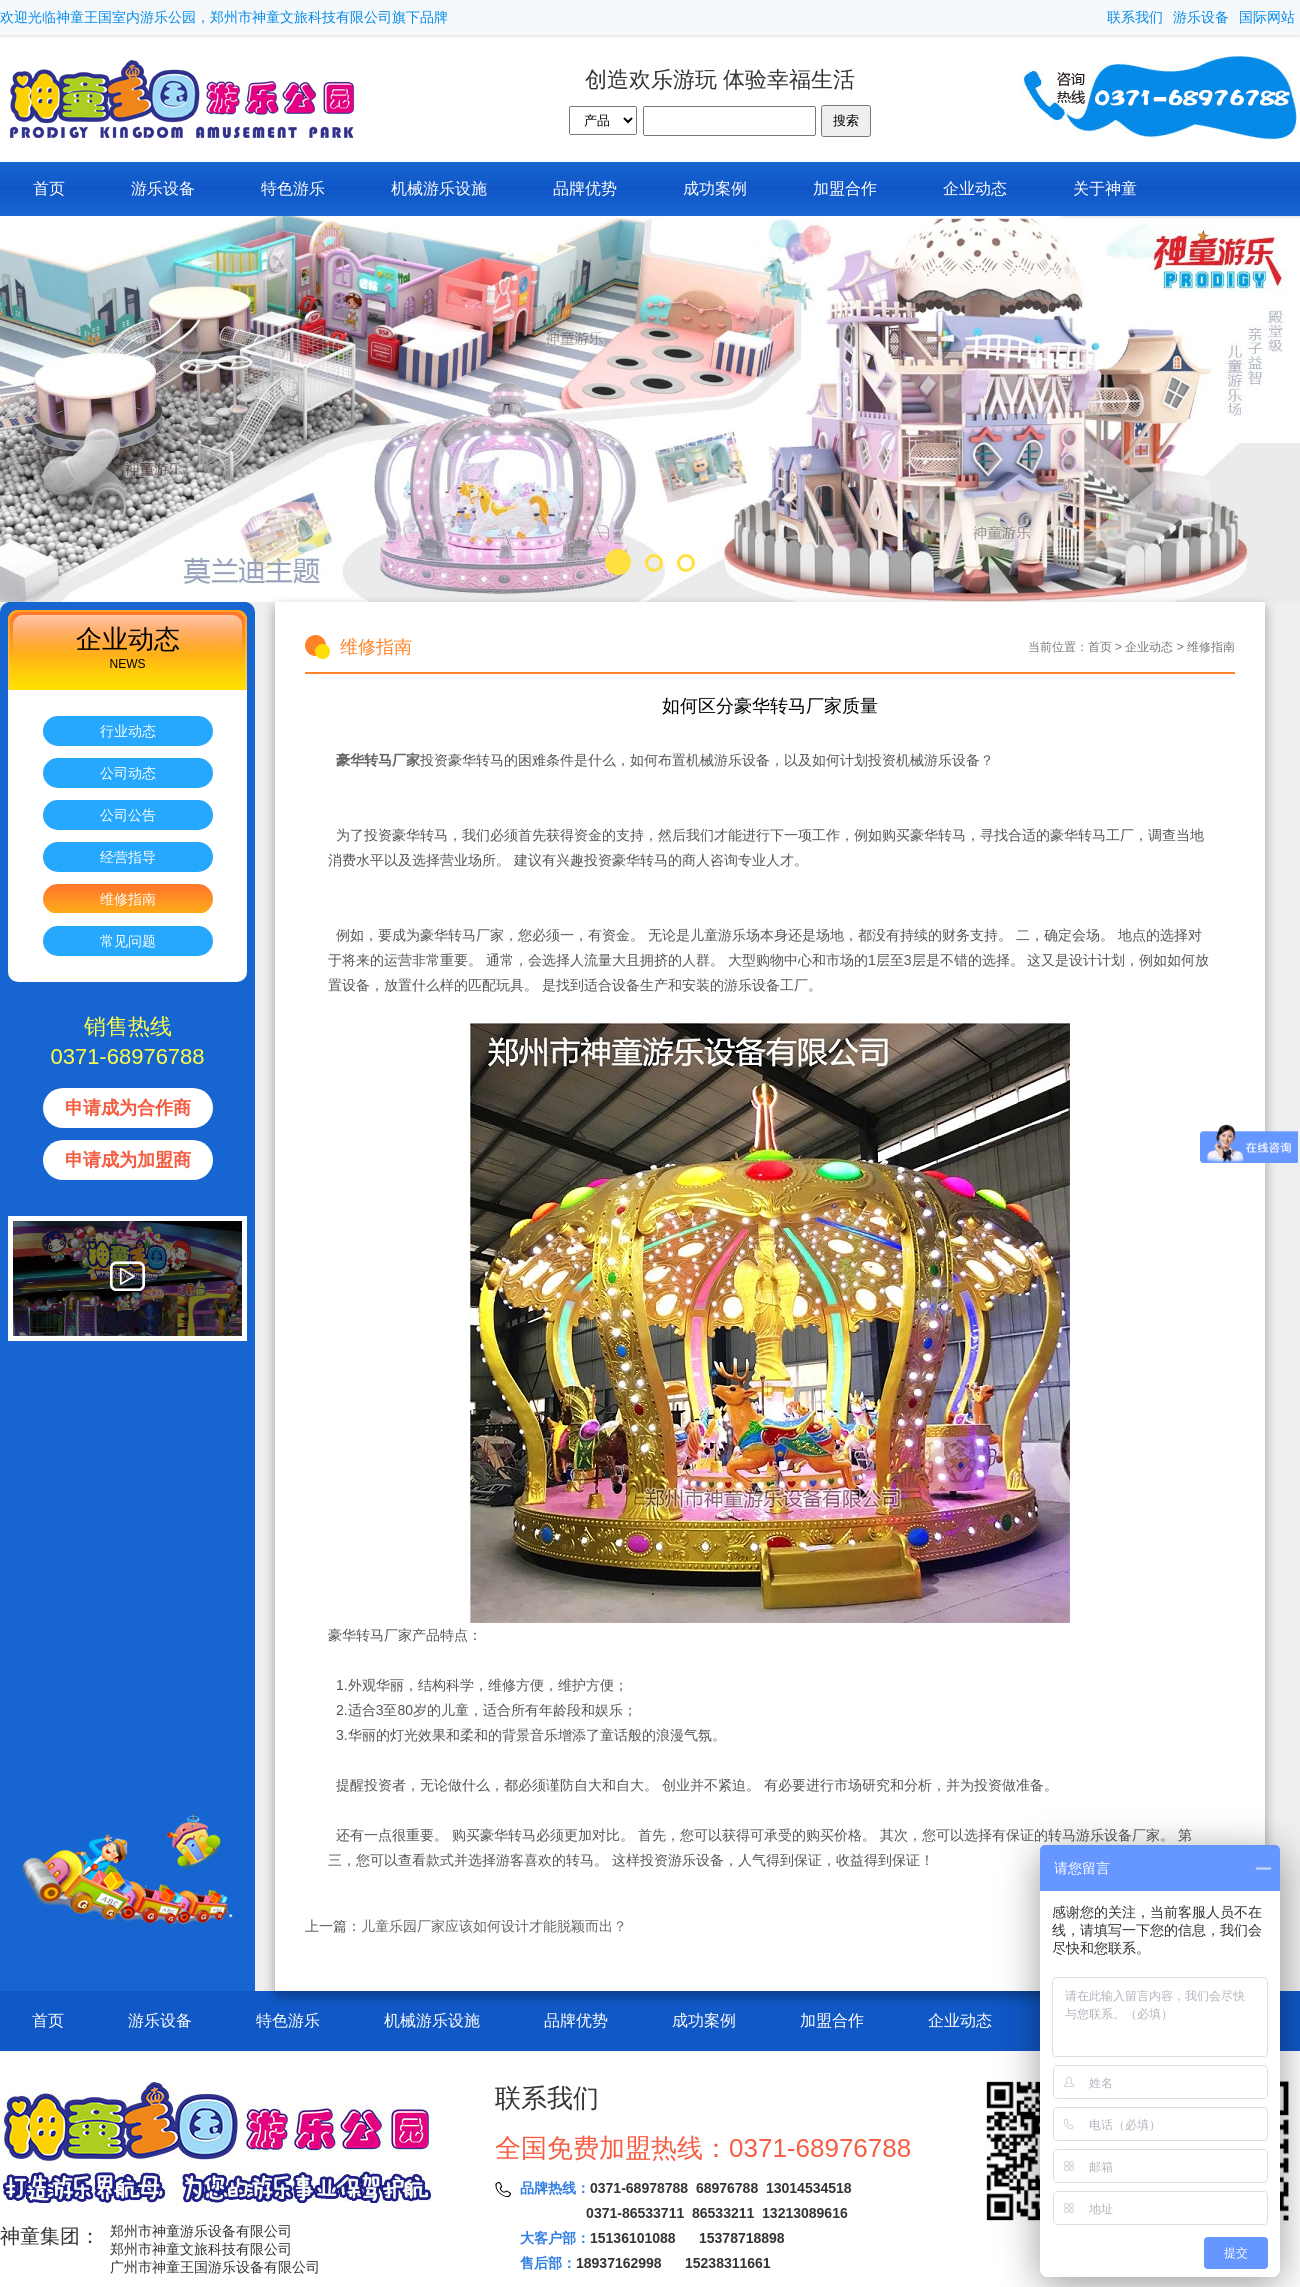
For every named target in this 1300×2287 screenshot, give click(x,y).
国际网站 (1267, 17)
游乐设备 (1201, 17)
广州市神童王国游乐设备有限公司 (215, 2267)
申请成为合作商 (128, 1108)
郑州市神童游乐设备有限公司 (201, 2231)
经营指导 (128, 857)
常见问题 (128, 941)
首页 (49, 188)
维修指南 (128, 899)
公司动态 (128, 773)
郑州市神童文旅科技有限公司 (201, 2249)
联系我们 (1135, 17)
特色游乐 (293, 188)
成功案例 (715, 188)
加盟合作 (845, 188)
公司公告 (128, 815)
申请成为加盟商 (128, 1160)
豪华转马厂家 (376, 760)
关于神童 (1105, 188)
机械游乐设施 (439, 188)
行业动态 (128, 731)
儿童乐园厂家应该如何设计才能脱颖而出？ (494, 1926)
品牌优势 (585, 188)
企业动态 (975, 188)
